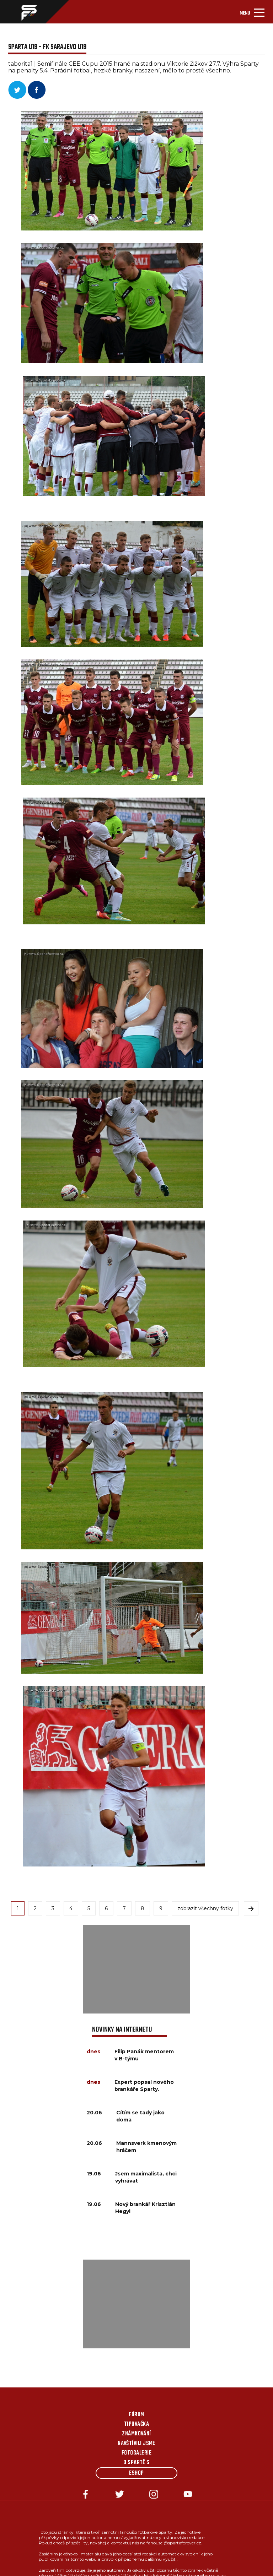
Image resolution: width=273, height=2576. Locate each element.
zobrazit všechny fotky (205, 1908)
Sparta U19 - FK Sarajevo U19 (47, 47)
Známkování (136, 2434)
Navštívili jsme (136, 2443)
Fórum (136, 2414)
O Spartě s (136, 2462)
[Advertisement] (136, 1969)
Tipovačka (136, 2424)
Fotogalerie (136, 2453)
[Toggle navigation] (252, 11)
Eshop (136, 2473)
